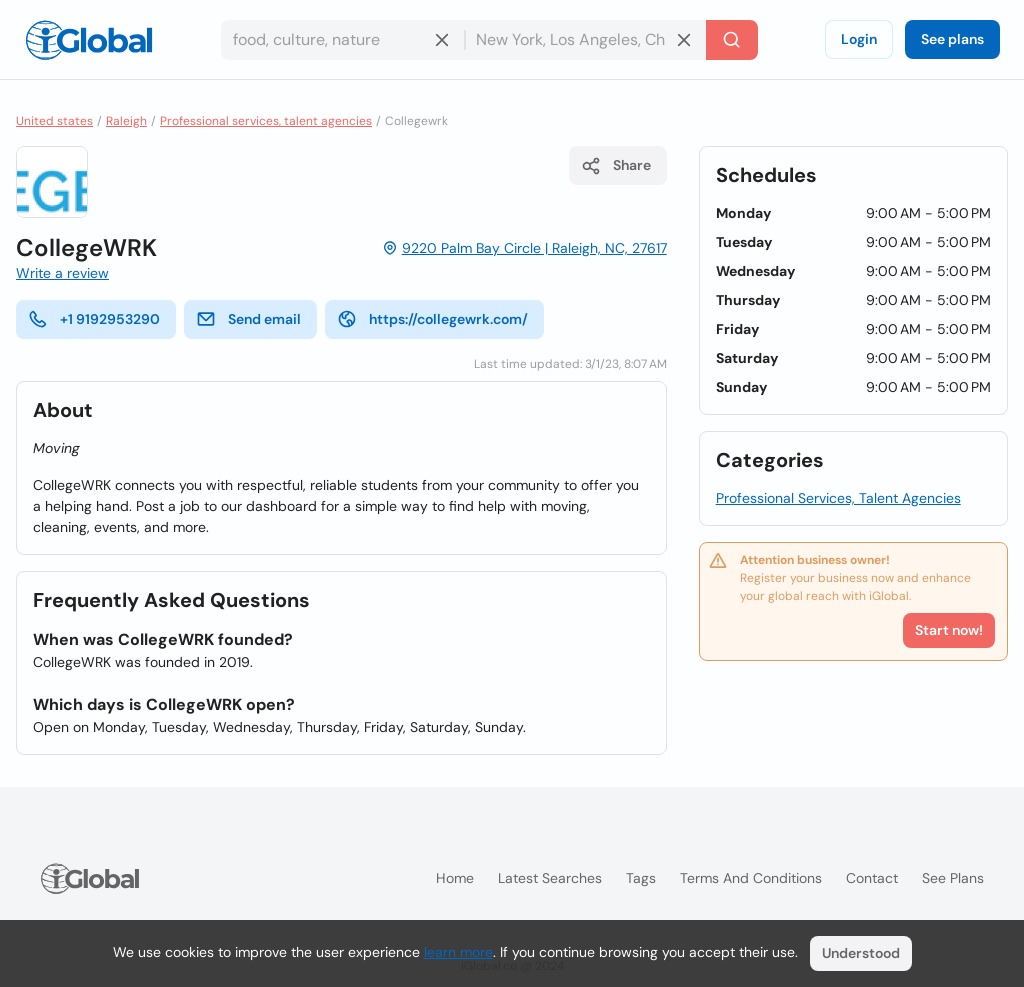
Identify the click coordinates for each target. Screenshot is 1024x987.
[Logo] (89, 40)
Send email (248, 319)
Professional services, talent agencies (266, 121)
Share (616, 166)
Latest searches (550, 878)
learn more (458, 952)
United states (54, 121)
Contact (872, 878)
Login (859, 39)
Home (455, 878)
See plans (952, 39)
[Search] (732, 40)
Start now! (949, 630)
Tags (641, 878)
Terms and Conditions (751, 878)
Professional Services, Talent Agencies (838, 498)
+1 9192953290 (94, 319)
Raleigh (126, 121)
